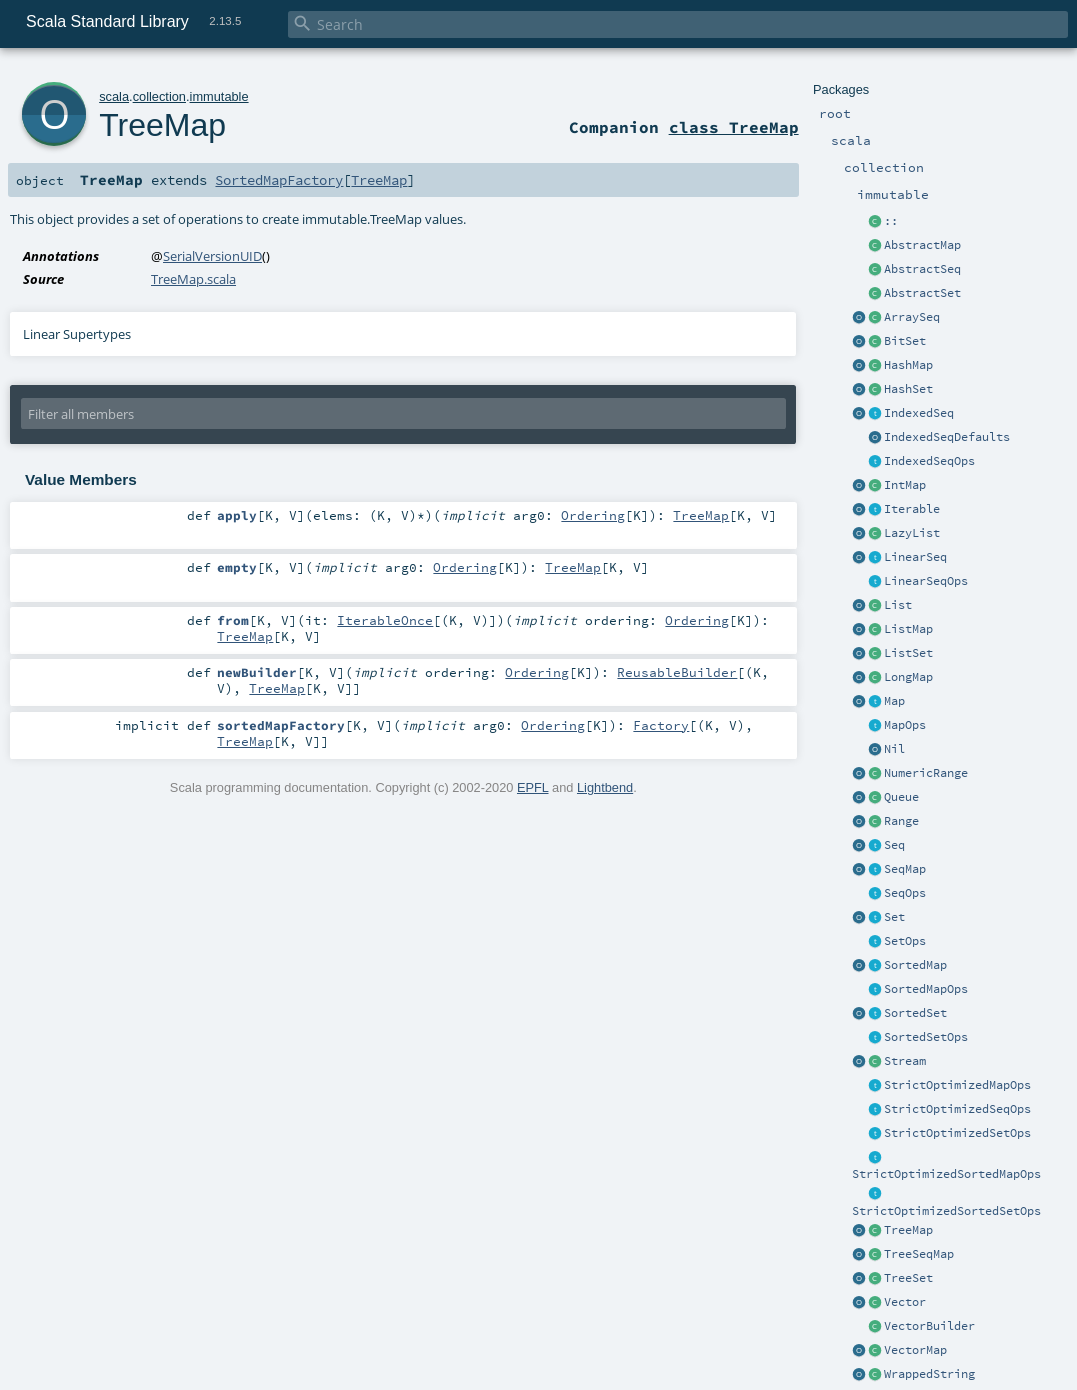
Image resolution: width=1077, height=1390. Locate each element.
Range (901, 821)
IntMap (905, 485)
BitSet (905, 341)
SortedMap (915, 965)
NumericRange (926, 773)
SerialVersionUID (212, 256)
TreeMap (908, 1230)
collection (159, 96)
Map (894, 701)
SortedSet (915, 1013)
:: (891, 221)
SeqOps (905, 893)
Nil (894, 749)
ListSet (908, 653)
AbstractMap (922, 245)
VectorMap (915, 1350)
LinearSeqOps (926, 581)
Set (894, 917)
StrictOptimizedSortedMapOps (946, 1174)
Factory (661, 725)
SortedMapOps (926, 989)
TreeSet (908, 1278)
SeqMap (905, 869)
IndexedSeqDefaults (947, 437)
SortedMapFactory (279, 180)
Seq (894, 845)
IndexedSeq (919, 413)
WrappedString (929, 1374)
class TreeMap (734, 127)
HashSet (908, 389)
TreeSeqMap (919, 1254)
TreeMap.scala (193, 279)
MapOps (905, 725)
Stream (905, 1061)
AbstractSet (922, 293)
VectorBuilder (929, 1326)
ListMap (908, 629)
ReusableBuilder (677, 672)
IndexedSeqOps (929, 461)
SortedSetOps (926, 1037)
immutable (219, 96)
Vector (905, 1302)
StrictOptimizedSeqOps (957, 1109)
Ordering (593, 515)
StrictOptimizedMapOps (957, 1085)
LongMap (908, 677)
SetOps (905, 941)
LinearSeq (915, 557)
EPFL (533, 787)
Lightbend (605, 787)
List (898, 605)
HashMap (908, 365)
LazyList (912, 533)
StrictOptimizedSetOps (957, 1133)
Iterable (912, 509)
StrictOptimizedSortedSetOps (946, 1211)
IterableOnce (385, 620)
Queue (901, 797)
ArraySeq (912, 317)
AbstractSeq (922, 269)
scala (114, 96)
